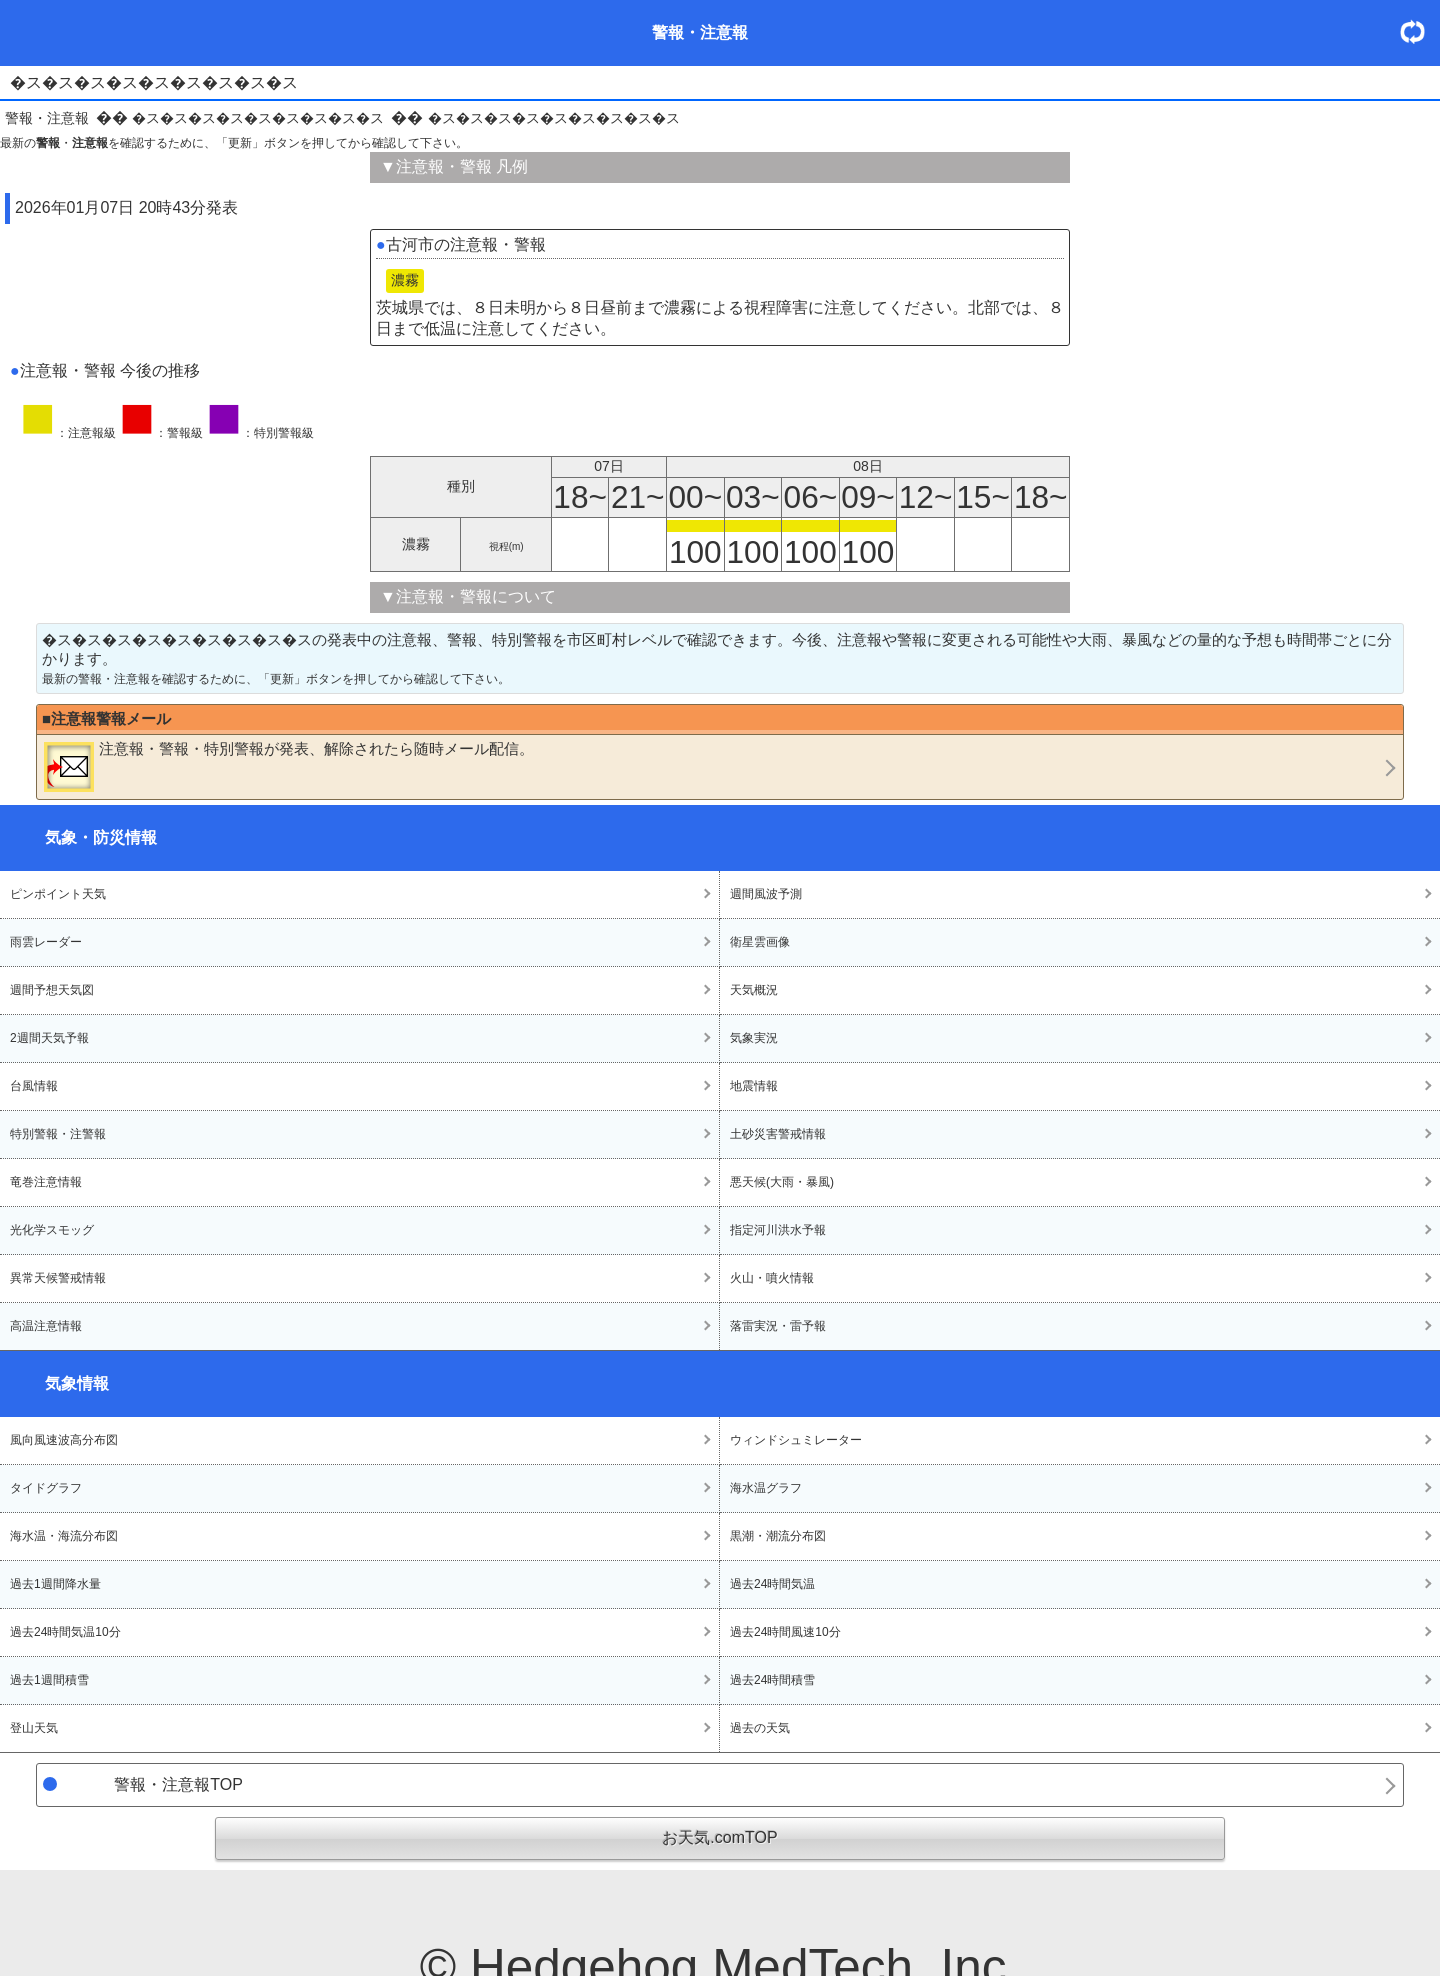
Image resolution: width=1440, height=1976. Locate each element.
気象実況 (754, 1038)
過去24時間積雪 (772, 1680)
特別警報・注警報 (58, 1134)
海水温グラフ (766, 1488)
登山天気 (34, 1728)
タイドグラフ (46, 1488)
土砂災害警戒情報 (778, 1134)
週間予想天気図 (52, 990)
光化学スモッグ (52, 1230)
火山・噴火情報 (772, 1278)
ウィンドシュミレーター (796, 1440)
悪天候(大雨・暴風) (782, 1182)
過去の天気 (760, 1728)
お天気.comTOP (719, 1837)
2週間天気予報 (49, 1038)
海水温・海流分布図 (64, 1536)
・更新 (1420, 31)
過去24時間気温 (772, 1584)
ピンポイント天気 (58, 894)
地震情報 (754, 1086)
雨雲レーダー (46, 942)
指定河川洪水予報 (778, 1230)
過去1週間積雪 (49, 1680)
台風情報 (34, 1086)
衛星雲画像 (760, 942)
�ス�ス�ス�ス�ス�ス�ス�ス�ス (258, 118)
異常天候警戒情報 (58, 1278)
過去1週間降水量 (55, 1584)
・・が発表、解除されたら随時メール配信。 (289, 766)
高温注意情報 (46, 1326)
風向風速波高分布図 (64, 1440)
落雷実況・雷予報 (778, 1326)
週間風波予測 (766, 894)
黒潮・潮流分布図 (778, 1536)
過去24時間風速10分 (785, 1632)
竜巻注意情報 (46, 1182)
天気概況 (754, 990)
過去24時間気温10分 (65, 1632)
